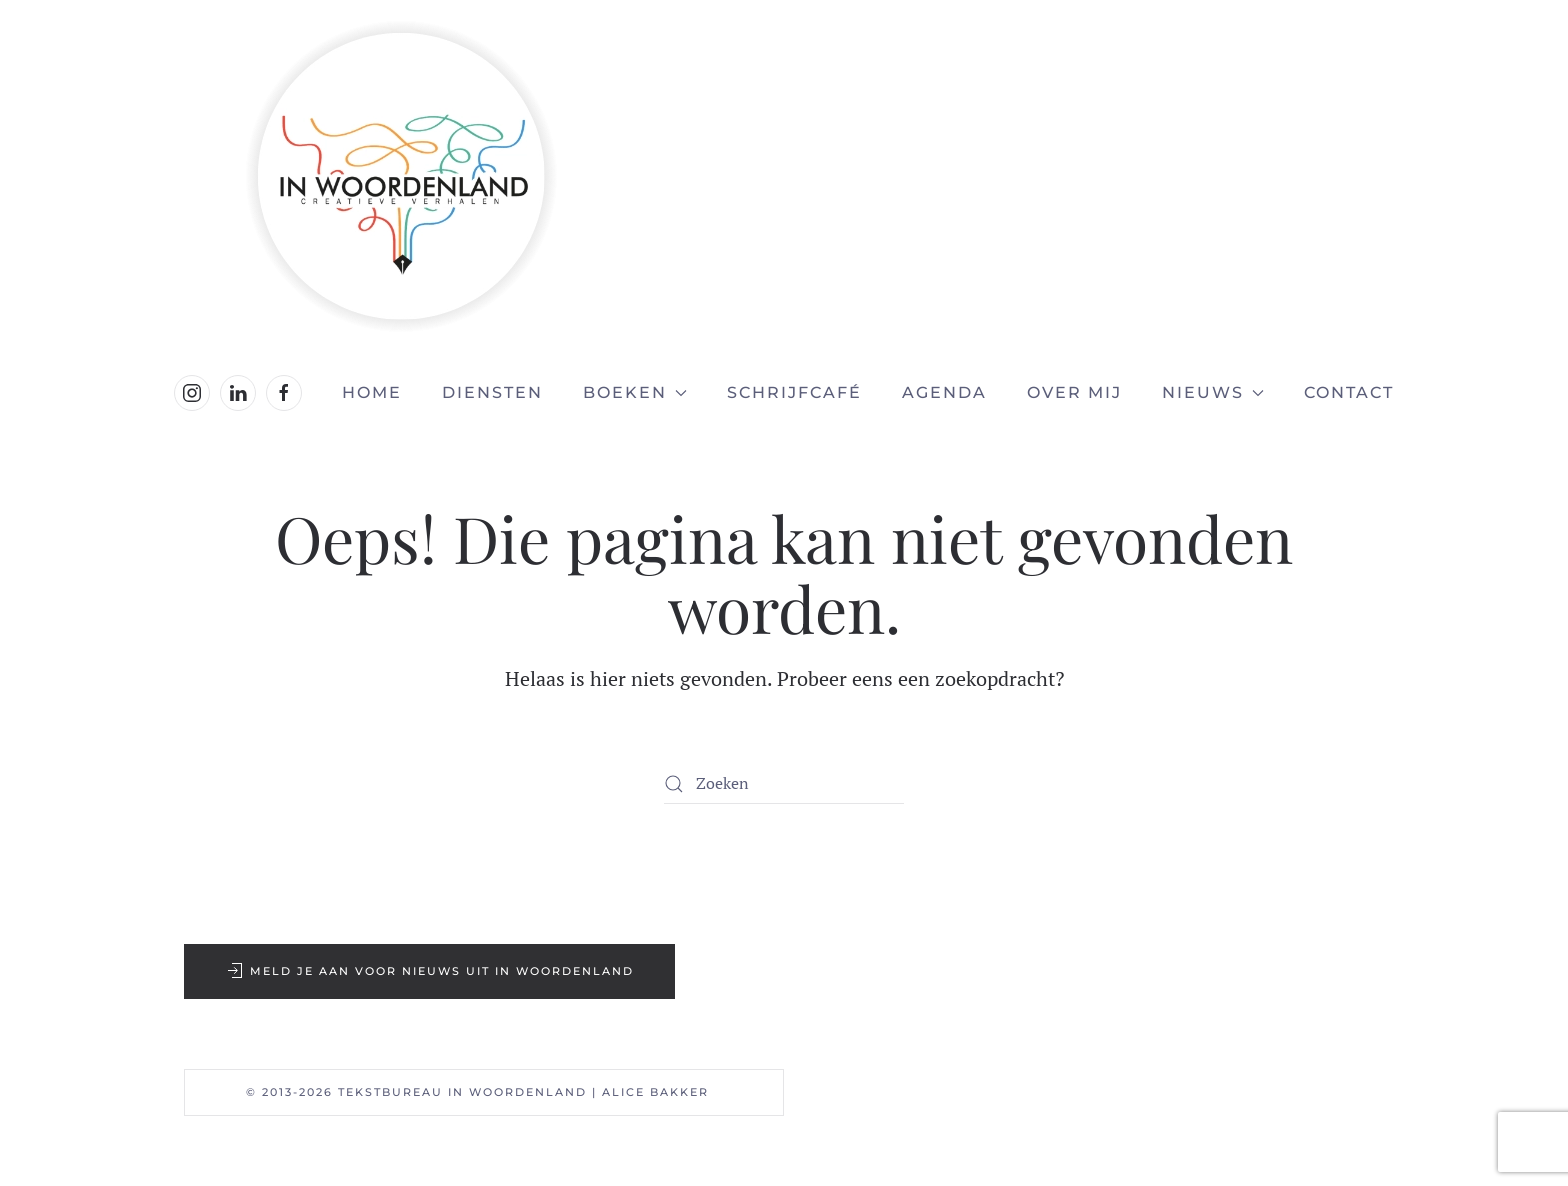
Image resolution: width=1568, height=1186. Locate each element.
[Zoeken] (784, 784)
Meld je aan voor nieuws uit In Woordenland (429, 971)
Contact (1349, 392)
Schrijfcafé (794, 392)
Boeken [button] (635, 392)
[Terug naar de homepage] (784, 176)
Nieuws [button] (1213, 392)
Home (372, 392)
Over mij (1074, 392)
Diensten (492, 392)
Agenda (944, 392)
